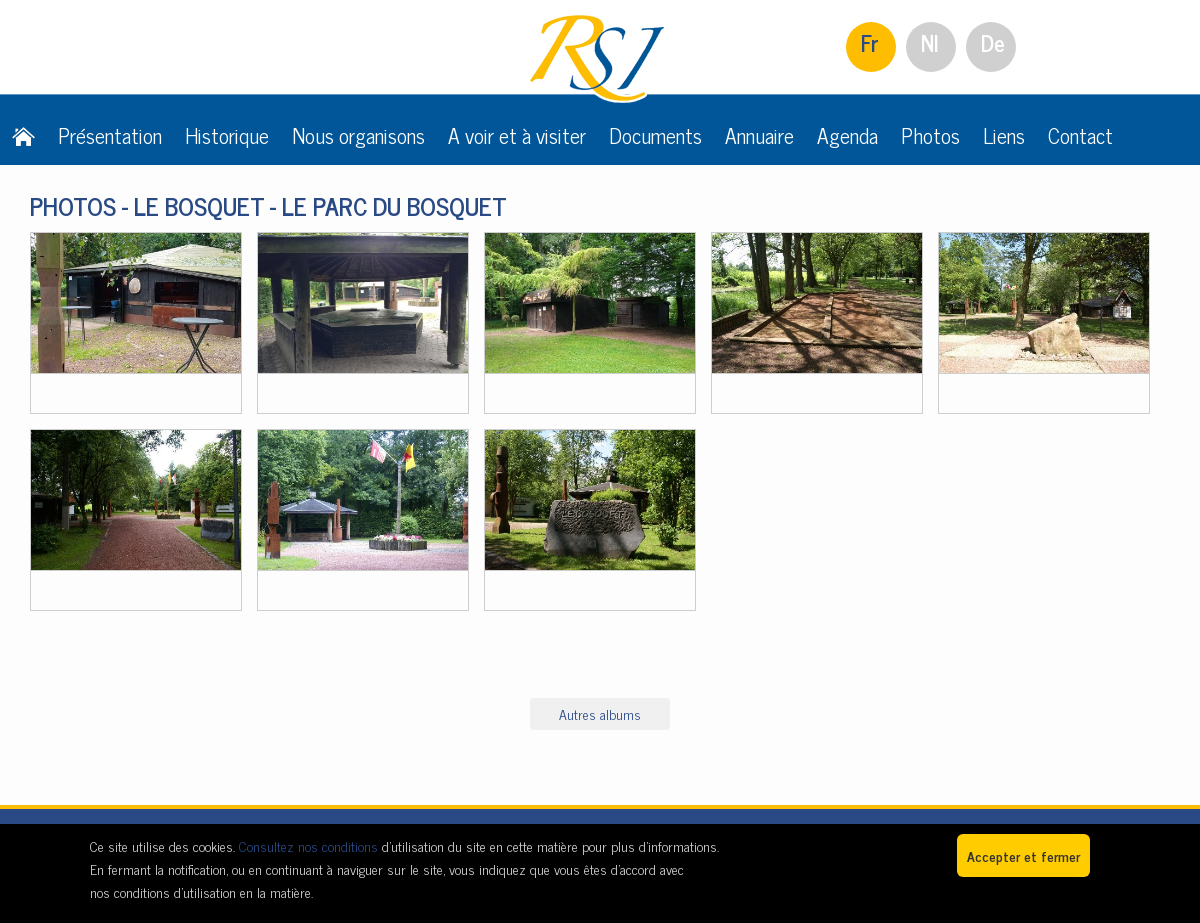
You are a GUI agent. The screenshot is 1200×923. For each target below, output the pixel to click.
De (993, 42)
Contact (1080, 135)
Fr (870, 42)
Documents (655, 135)
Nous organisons (358, 135)
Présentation (110, 135)
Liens (1004, 135)
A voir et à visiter (517, 135)
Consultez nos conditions (308, 845)
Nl (930, 42)
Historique (227, 135)
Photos (930, 135)
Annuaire (759, 135)
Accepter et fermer (1023, 855)
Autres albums (600, 713)
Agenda (847, 135)
